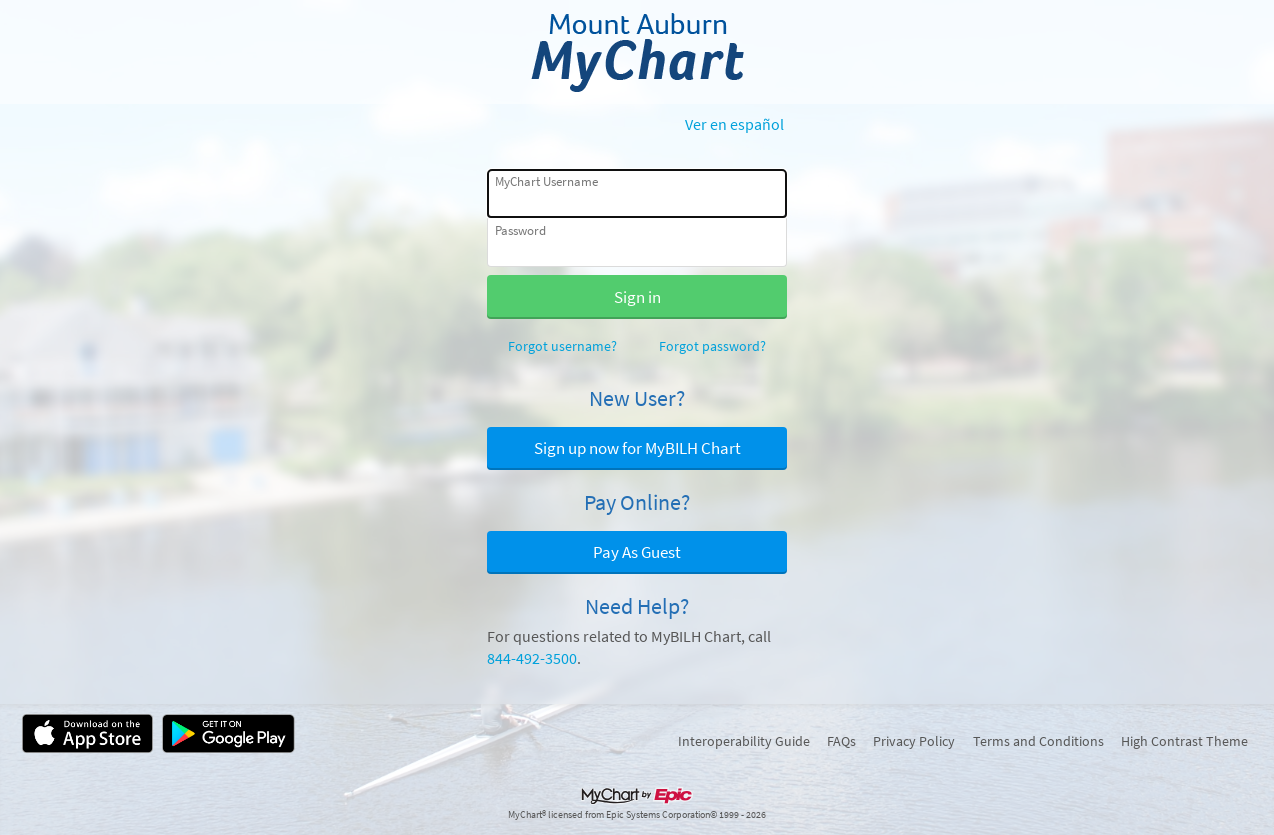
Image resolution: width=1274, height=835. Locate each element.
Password (520, 230)
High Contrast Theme (1184, 741)
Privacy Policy (914, 741)
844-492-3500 (532, 658)
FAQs (841, 741)
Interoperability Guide (744, 741)
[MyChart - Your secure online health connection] (637, 52)
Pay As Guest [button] (637, 552)
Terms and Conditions (1038, 741)
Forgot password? (712, 346)
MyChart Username (546, 181)
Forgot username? (562, 346)
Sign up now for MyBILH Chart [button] (637, 448)
